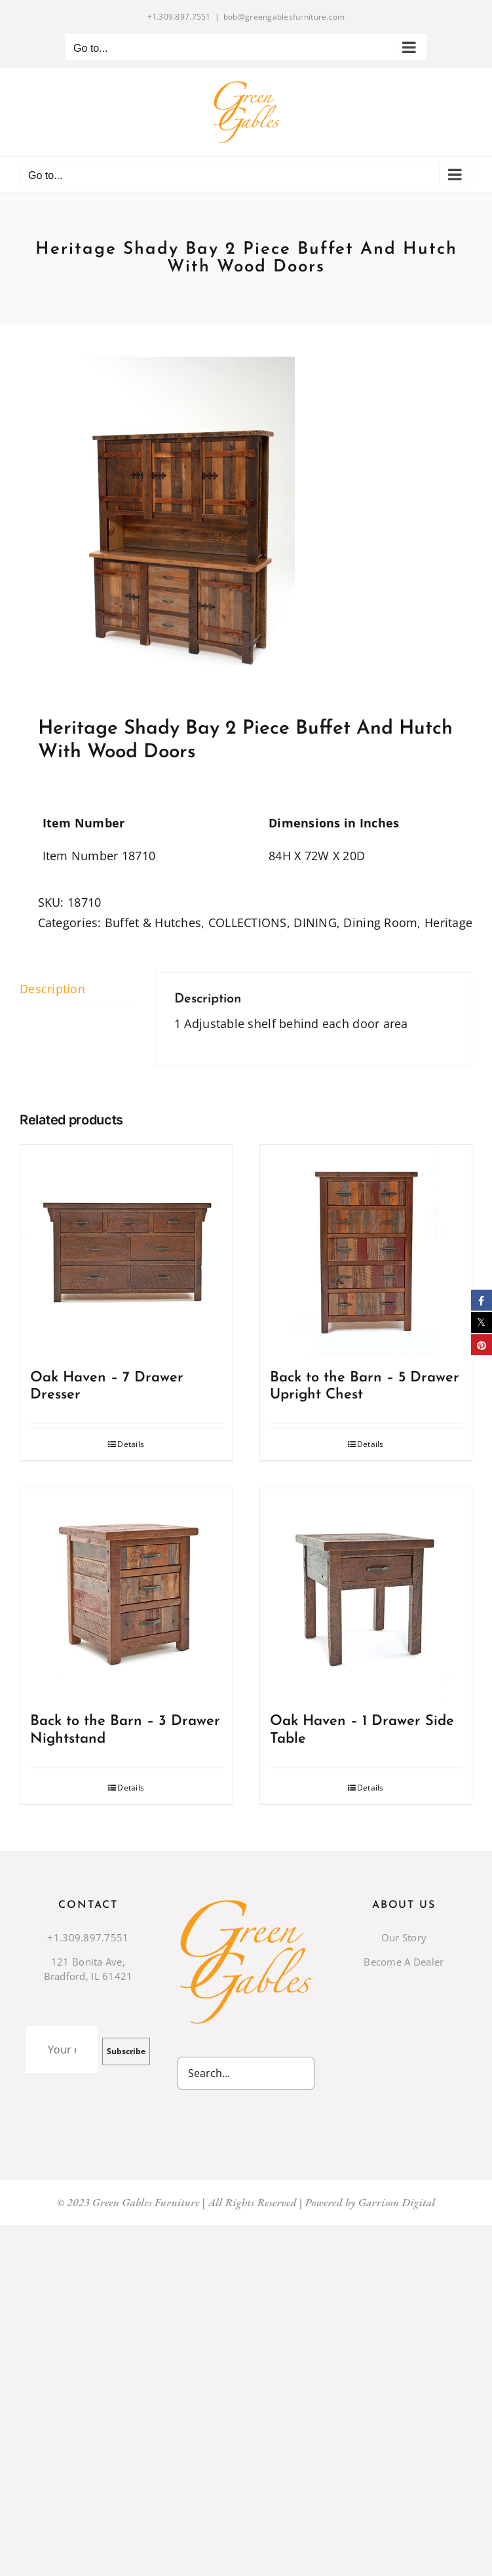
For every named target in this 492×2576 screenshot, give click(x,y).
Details (130, 1444)
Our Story (403, 1937)
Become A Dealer (404, 1961)
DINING (315, 922)
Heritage (448, 922)
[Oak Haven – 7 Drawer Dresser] (126, 1251)
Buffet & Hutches (153, 922)
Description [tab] (52, 989)
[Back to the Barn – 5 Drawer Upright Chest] (366, 1251)
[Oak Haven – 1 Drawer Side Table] (366, 1594)
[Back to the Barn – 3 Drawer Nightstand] (126, 1594)
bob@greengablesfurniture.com (284, 16)
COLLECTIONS (247, 922)
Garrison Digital (397, 2202)
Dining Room (380, 922)
